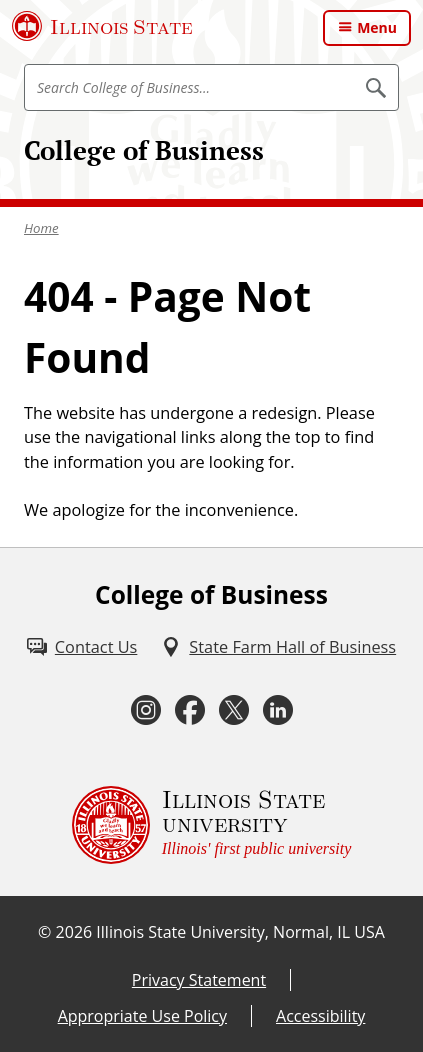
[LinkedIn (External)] (278, 710)
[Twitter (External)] (234, 710)
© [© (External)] (44, 932)
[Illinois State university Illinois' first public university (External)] (212, 825)
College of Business (144, 150)
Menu (377, 27)
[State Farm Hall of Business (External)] (278, 647)
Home (41, 228)
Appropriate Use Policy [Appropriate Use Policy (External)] (142, 1016)
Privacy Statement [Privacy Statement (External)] (199, 980)
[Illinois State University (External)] (102, 26)
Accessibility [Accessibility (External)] (320, 1016)
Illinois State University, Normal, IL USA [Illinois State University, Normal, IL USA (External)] (240, 932)
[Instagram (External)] (146, 710)
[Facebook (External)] (190, 710)
